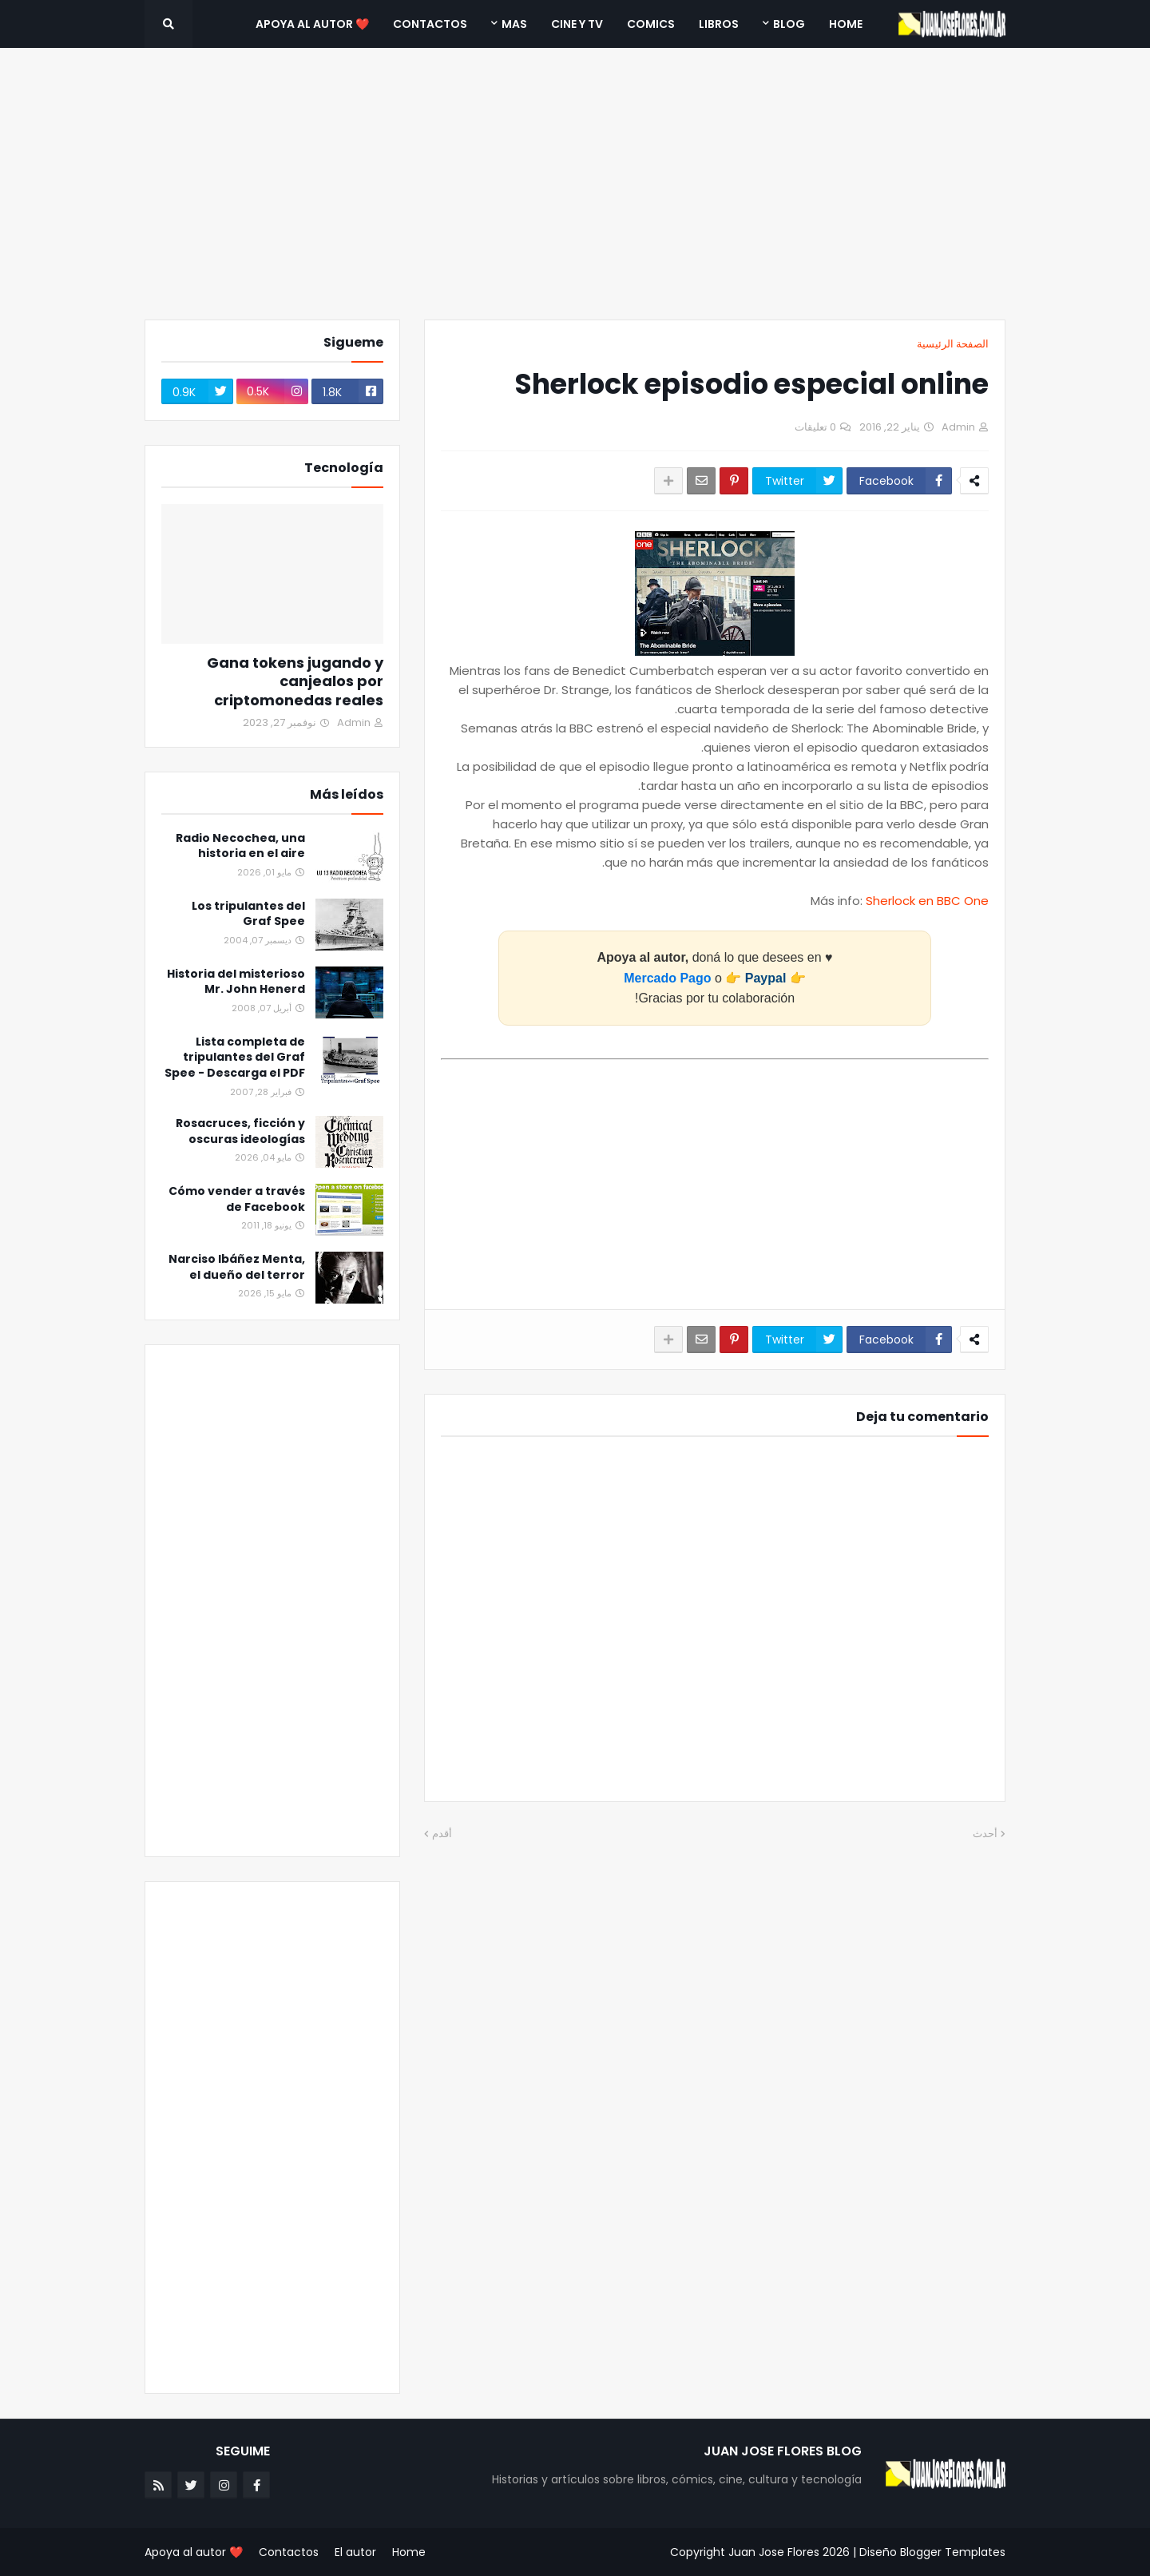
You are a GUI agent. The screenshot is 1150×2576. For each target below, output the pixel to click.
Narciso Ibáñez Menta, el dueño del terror (237, 1267)
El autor (355, 2552)
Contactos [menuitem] (430, 24)
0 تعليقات (815, 427)
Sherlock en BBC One (927, 900)
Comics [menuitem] (651, 24)
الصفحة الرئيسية (953, 343)
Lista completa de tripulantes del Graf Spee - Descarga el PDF (235, 1057)
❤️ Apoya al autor (194, 2552)
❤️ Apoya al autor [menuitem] (312, 24)
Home (409, 2552)
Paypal (766, 978)
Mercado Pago (667, 978)
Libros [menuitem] (719, 24)
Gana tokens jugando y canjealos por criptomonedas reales (295, 681)
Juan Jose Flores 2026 (789, 2552)
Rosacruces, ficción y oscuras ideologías (240, 1131)
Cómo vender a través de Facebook (237, 1199)
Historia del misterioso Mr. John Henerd (236, 982)
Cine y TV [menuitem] (577, 24)
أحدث (985, 1833)
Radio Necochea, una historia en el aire (240, 846)
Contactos (289, 2552)
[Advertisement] (575, 184)
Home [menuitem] (845, 24)
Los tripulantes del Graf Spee (248, 914)
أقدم (442, 1833)
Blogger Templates (952, 2552)
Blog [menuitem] (789, 24)
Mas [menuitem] (514, 24)
